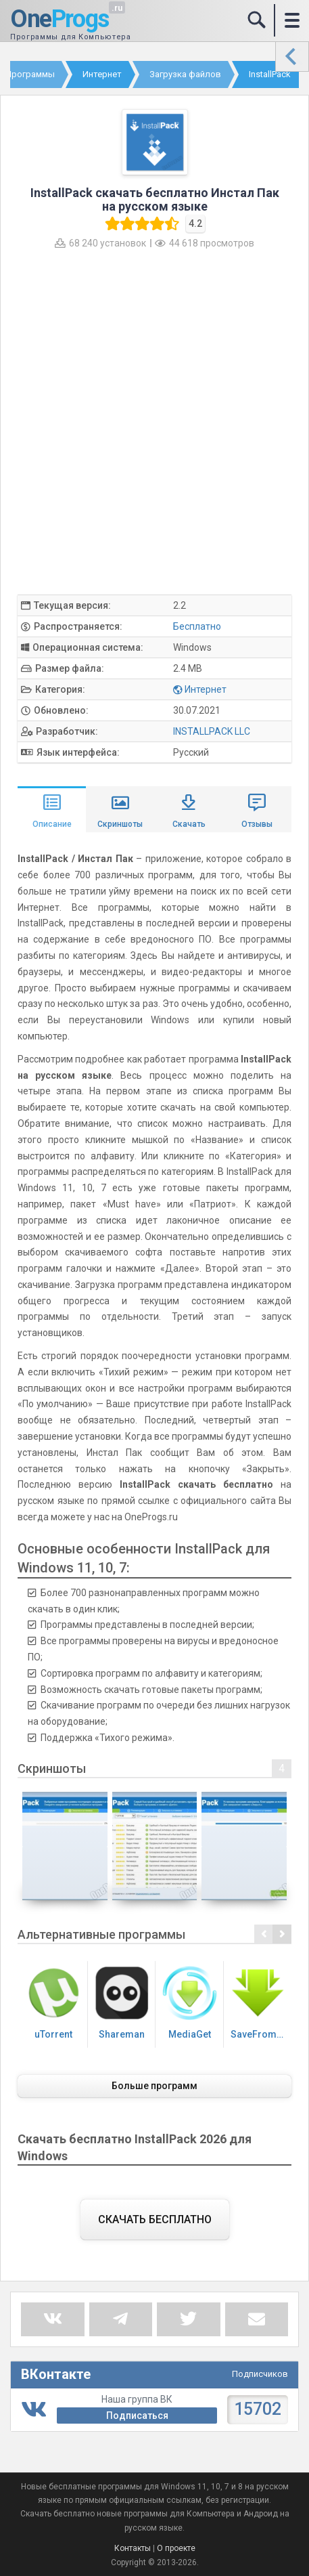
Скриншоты (120, 824)
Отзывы (256, 824)
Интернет (206, 689)
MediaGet (189, 2003)
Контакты (132, 2548)
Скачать (189, 824)
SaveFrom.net (261, 2003)
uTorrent (53, 2003)
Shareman (122, 2003)
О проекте (176, 2548)
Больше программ (154, 2085)
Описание (52, 824)
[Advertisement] (154, 421)
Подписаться (137, 2415)
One (59, 19)
